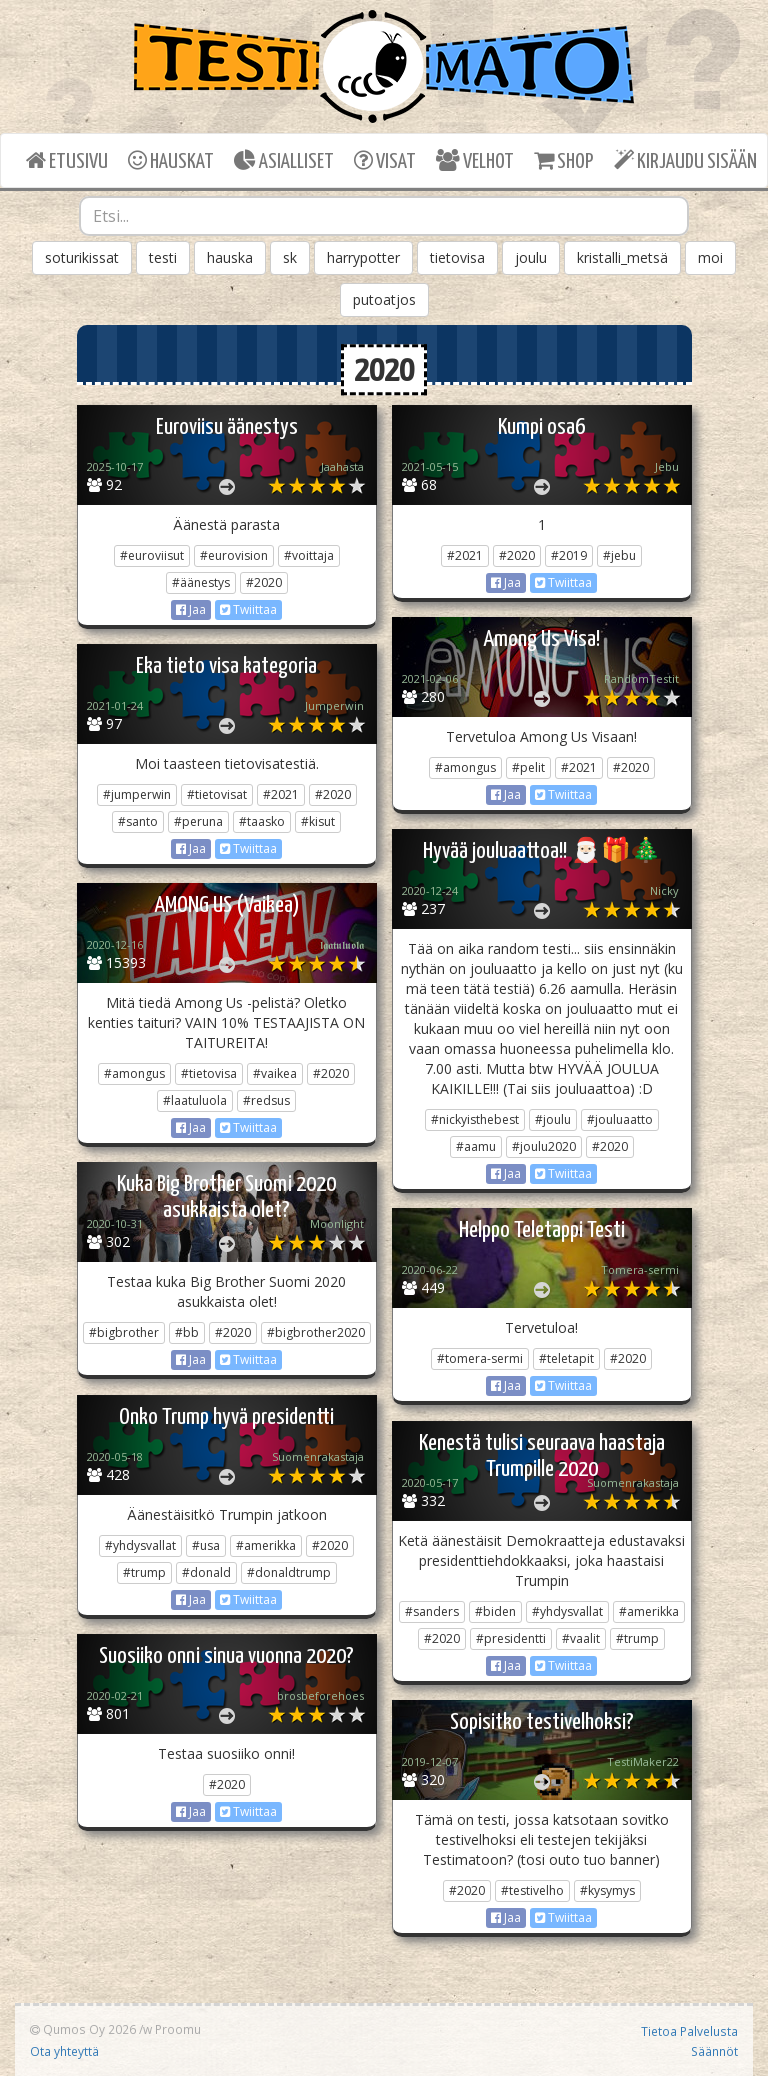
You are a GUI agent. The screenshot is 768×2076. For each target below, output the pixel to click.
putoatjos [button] (384, 299)
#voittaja (309, 555)
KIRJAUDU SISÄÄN (685, 160)
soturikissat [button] (82, 257)
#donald (206, 1572)
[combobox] (384, 216)
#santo (138, 821)
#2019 (569, 555)
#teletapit (566, 1358)
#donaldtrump (289, 1572)
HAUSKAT (171, 160)
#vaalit (581, 1638)
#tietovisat (217, 794)
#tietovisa (209, 1073)
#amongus (465, 767)
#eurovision (234, 555)
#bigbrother (124, 1332)
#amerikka (266, 1545)
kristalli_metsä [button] (622, 257)
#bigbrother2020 (316, 1332)
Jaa (191, 609)
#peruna (198, 821)
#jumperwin (137, 794)
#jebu (619, 555)
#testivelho (532, 1890)
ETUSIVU (67, 160)
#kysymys (607, 1890)
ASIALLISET (284, 160)
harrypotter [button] (363, 257)
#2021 (465, 555)
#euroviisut (152, 555)
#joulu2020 (544, 1146)
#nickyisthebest (475, 1119)
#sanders (432, 1611)
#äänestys (201, 582)
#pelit (528, 767)
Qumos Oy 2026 (83, 2029)
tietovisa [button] (457, 257)
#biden (495, 1611)
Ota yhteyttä (64, 2051)
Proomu (178, 2029)
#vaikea (275, 1073)
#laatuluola (195, 1100)
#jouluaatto (620, 1119)
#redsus (266, 1100)
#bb (187, 1332)
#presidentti (511, 1638)
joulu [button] (531, 257)
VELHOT (475, 160)
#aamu (476, 1146)
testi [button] (163, 257)
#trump (144, 1572)
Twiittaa (248, 609)
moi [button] (710, 257)
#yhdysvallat (140, 1545)
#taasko (262, 821)
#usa (206, 1545)
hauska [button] (230, 257)
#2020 (264, 582)
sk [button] (290, 257)
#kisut (318, 821)
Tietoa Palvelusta (689, 2031)
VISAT (385, 160)
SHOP (563, 160)
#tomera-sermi (480, 1358)
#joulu (553, 1119)
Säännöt (714, 2051)
